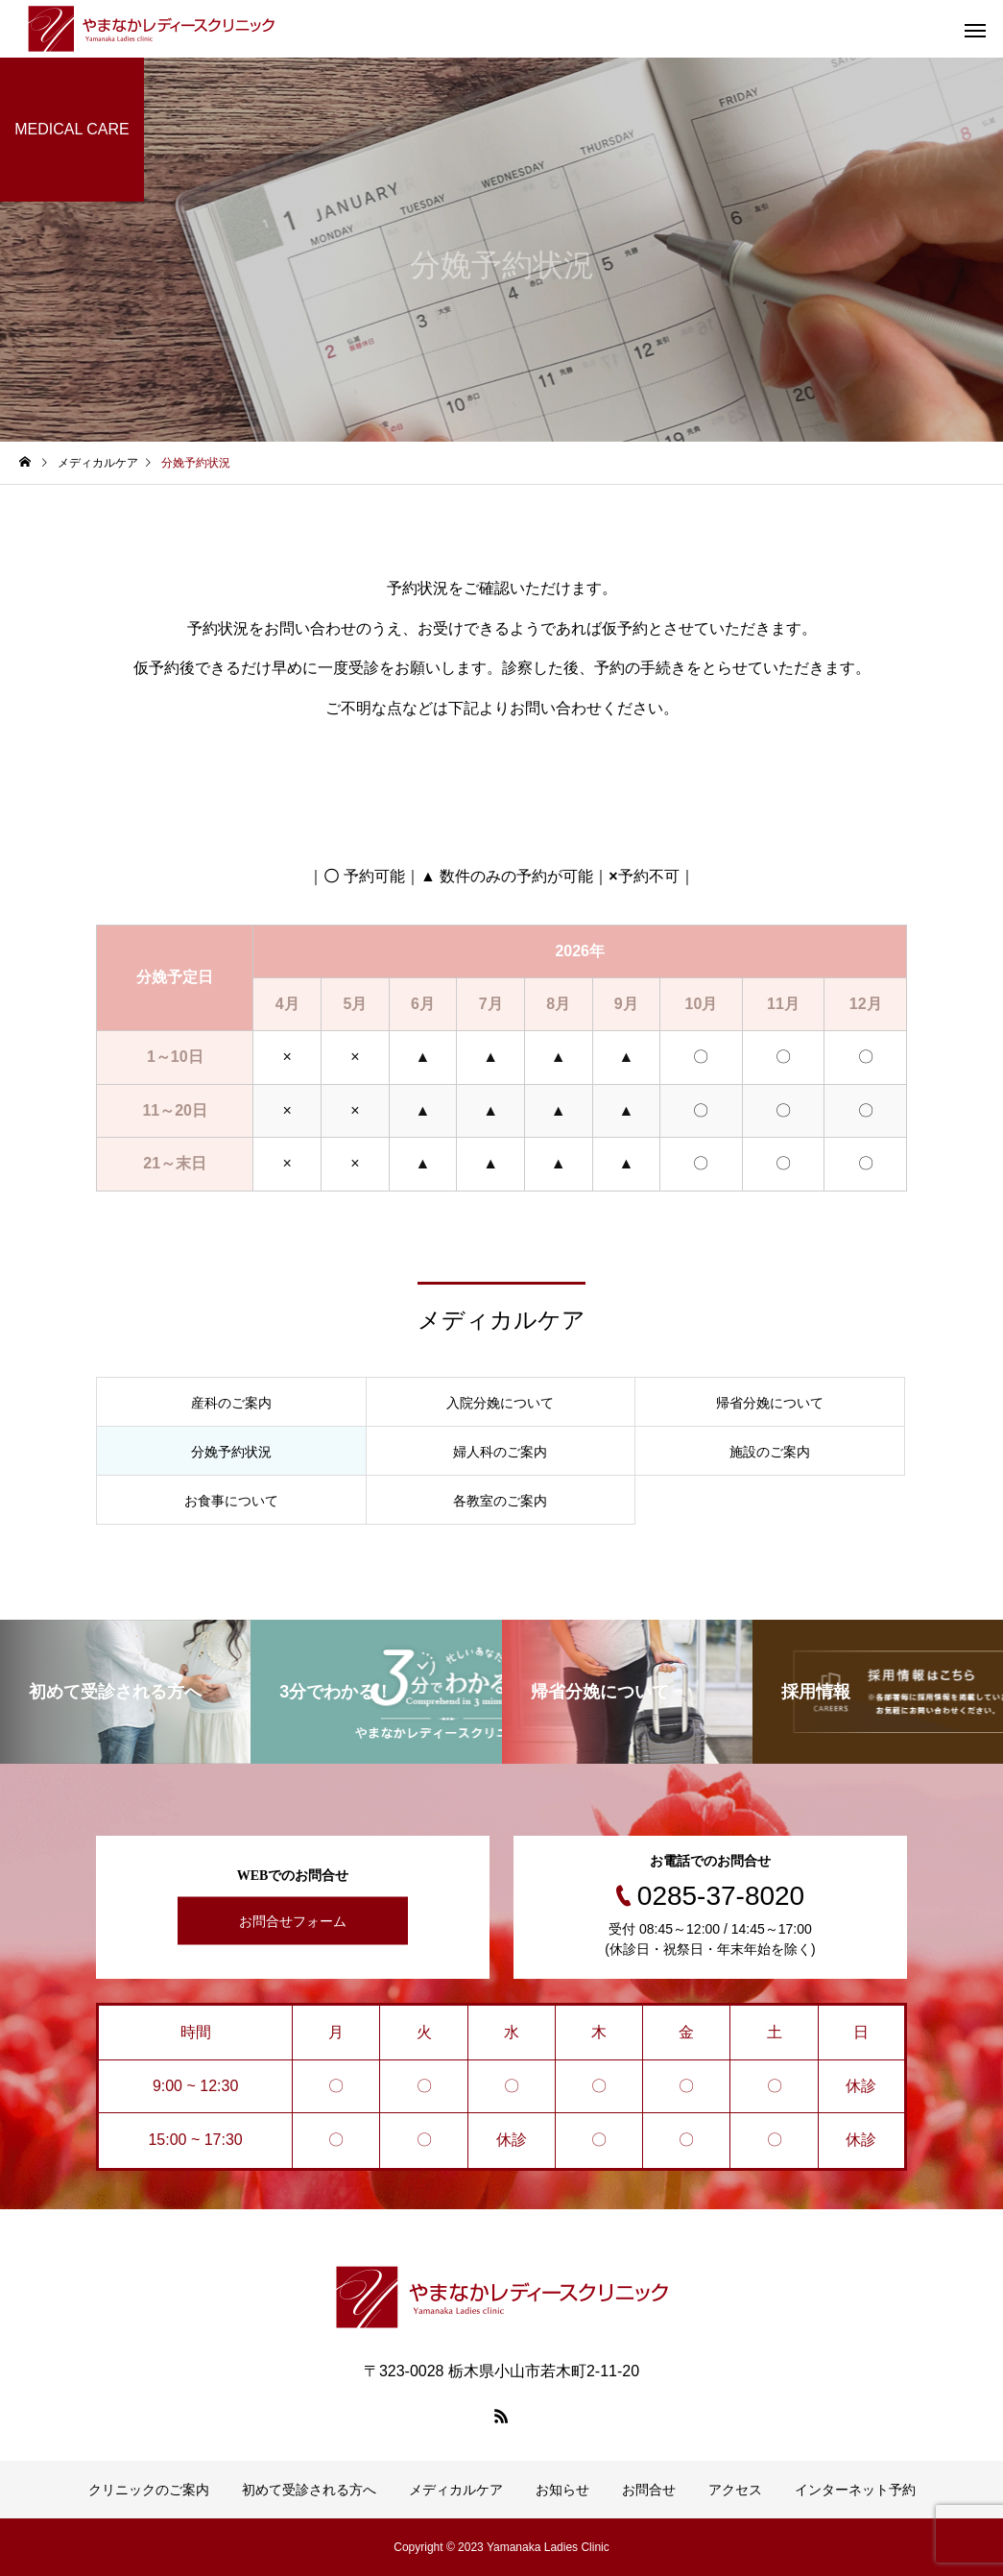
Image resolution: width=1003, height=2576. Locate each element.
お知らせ (562, 2489)
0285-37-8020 (720, 1896)
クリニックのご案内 (148, 2489)
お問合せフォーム (292, 1921)
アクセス (735, 2489)
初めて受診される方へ (309, 2489)
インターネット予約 (855, 2489)
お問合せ (649, 2489)
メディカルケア (456, 2489)
